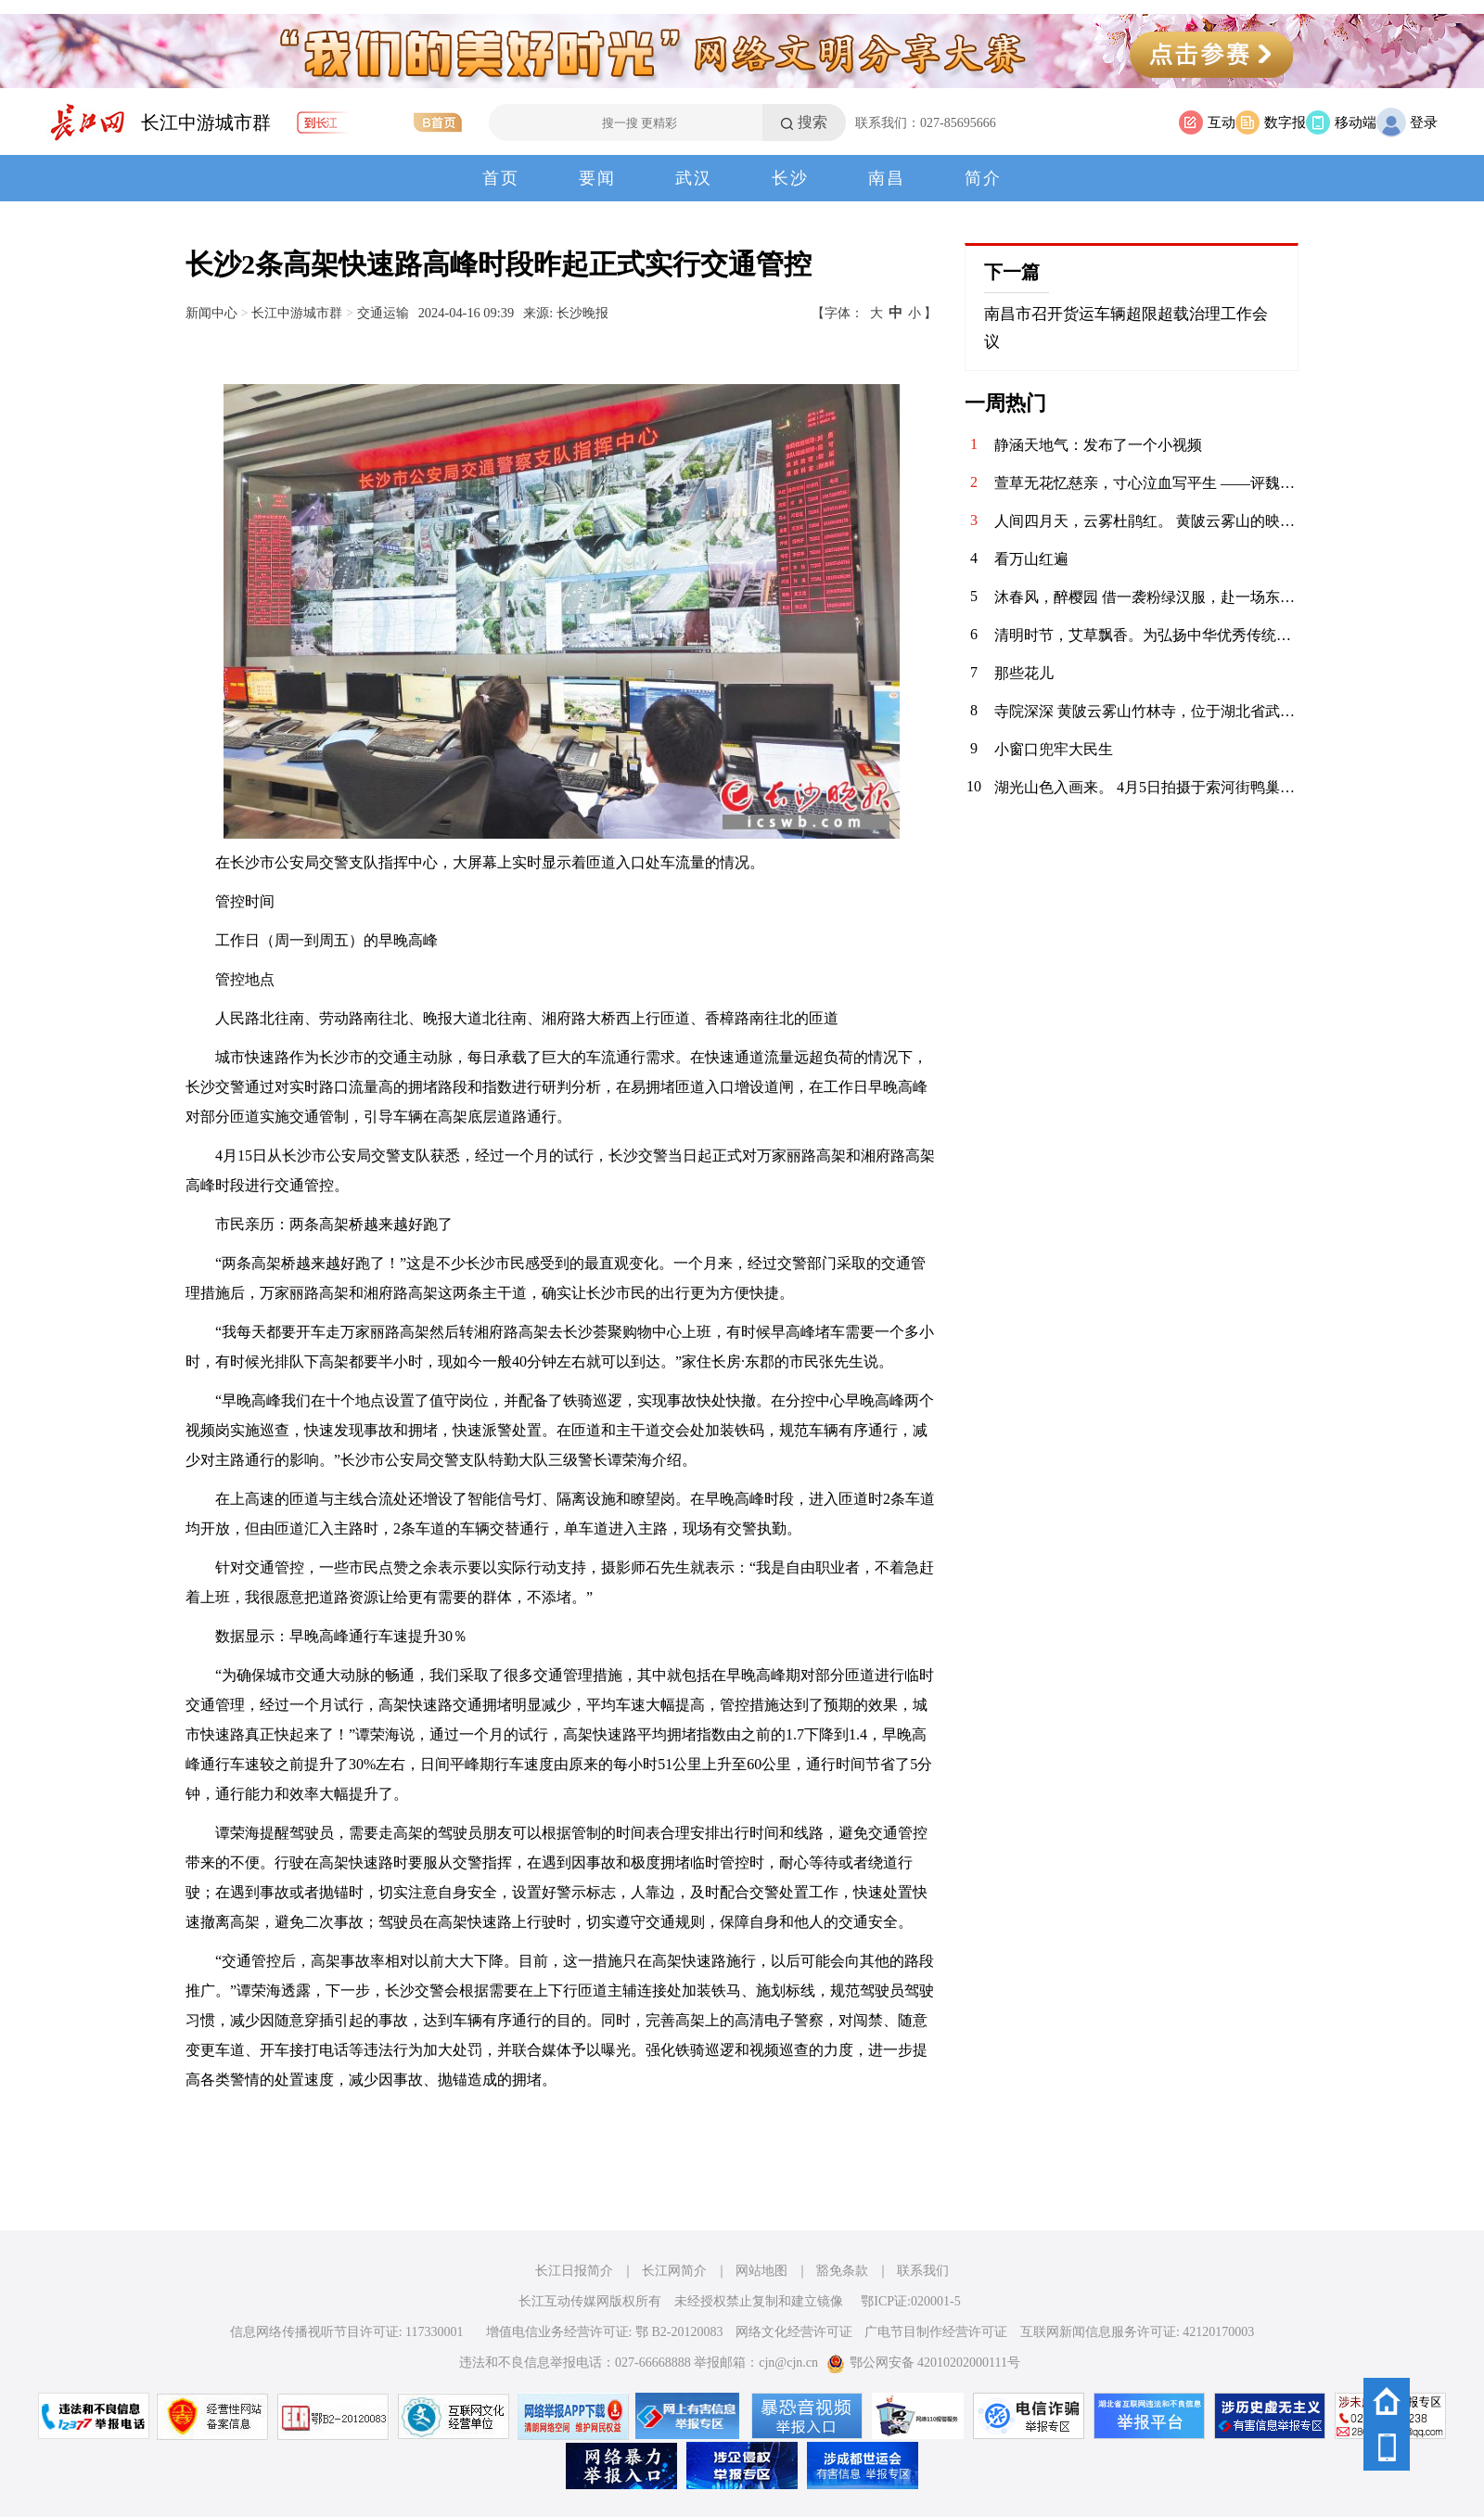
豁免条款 (842, 2271)
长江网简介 (674, 2271)
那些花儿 (1024, 673)
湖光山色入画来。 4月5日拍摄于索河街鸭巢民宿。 (1146, 787)
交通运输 (383, 312)
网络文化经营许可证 (794, 2332)
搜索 (812, 122)
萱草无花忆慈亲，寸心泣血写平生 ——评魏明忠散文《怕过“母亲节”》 (1146, 483)
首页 (500, 178)
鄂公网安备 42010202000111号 (923, 2362)
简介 (983, 178)
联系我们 (923, 2271)
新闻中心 (211, 312)
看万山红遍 (1031, 559)
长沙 (790, 178)
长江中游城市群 (206, 122)
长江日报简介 (574, 2271)
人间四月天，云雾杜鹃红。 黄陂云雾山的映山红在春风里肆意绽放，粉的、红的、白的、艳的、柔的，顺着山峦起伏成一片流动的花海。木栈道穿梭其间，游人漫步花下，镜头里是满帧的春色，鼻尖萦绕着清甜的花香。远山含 (1146, 521)
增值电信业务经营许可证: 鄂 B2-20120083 (604, 2332)
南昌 (886, 178)
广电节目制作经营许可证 (935, 2332)
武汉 (693, 178)
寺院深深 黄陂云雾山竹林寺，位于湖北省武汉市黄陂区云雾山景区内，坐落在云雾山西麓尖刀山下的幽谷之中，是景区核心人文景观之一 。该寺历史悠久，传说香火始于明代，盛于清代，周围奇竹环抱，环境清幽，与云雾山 (1146, 711)
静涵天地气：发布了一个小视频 (1098, 445)
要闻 (597, 178)
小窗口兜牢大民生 (1053, 749)
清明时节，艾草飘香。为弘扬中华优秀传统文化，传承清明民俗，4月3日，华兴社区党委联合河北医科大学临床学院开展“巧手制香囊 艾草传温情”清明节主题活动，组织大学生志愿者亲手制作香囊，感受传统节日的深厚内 (1146, 635)
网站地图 (761, 2271)
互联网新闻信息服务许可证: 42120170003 (1137, 2332)
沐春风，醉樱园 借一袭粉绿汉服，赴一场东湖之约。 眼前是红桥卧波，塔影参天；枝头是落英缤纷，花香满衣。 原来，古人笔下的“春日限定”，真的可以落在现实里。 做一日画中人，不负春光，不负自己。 (1146, 597)
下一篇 (1012, 272)
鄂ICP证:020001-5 (910, 2301)
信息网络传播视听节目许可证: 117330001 (347, 2332)
